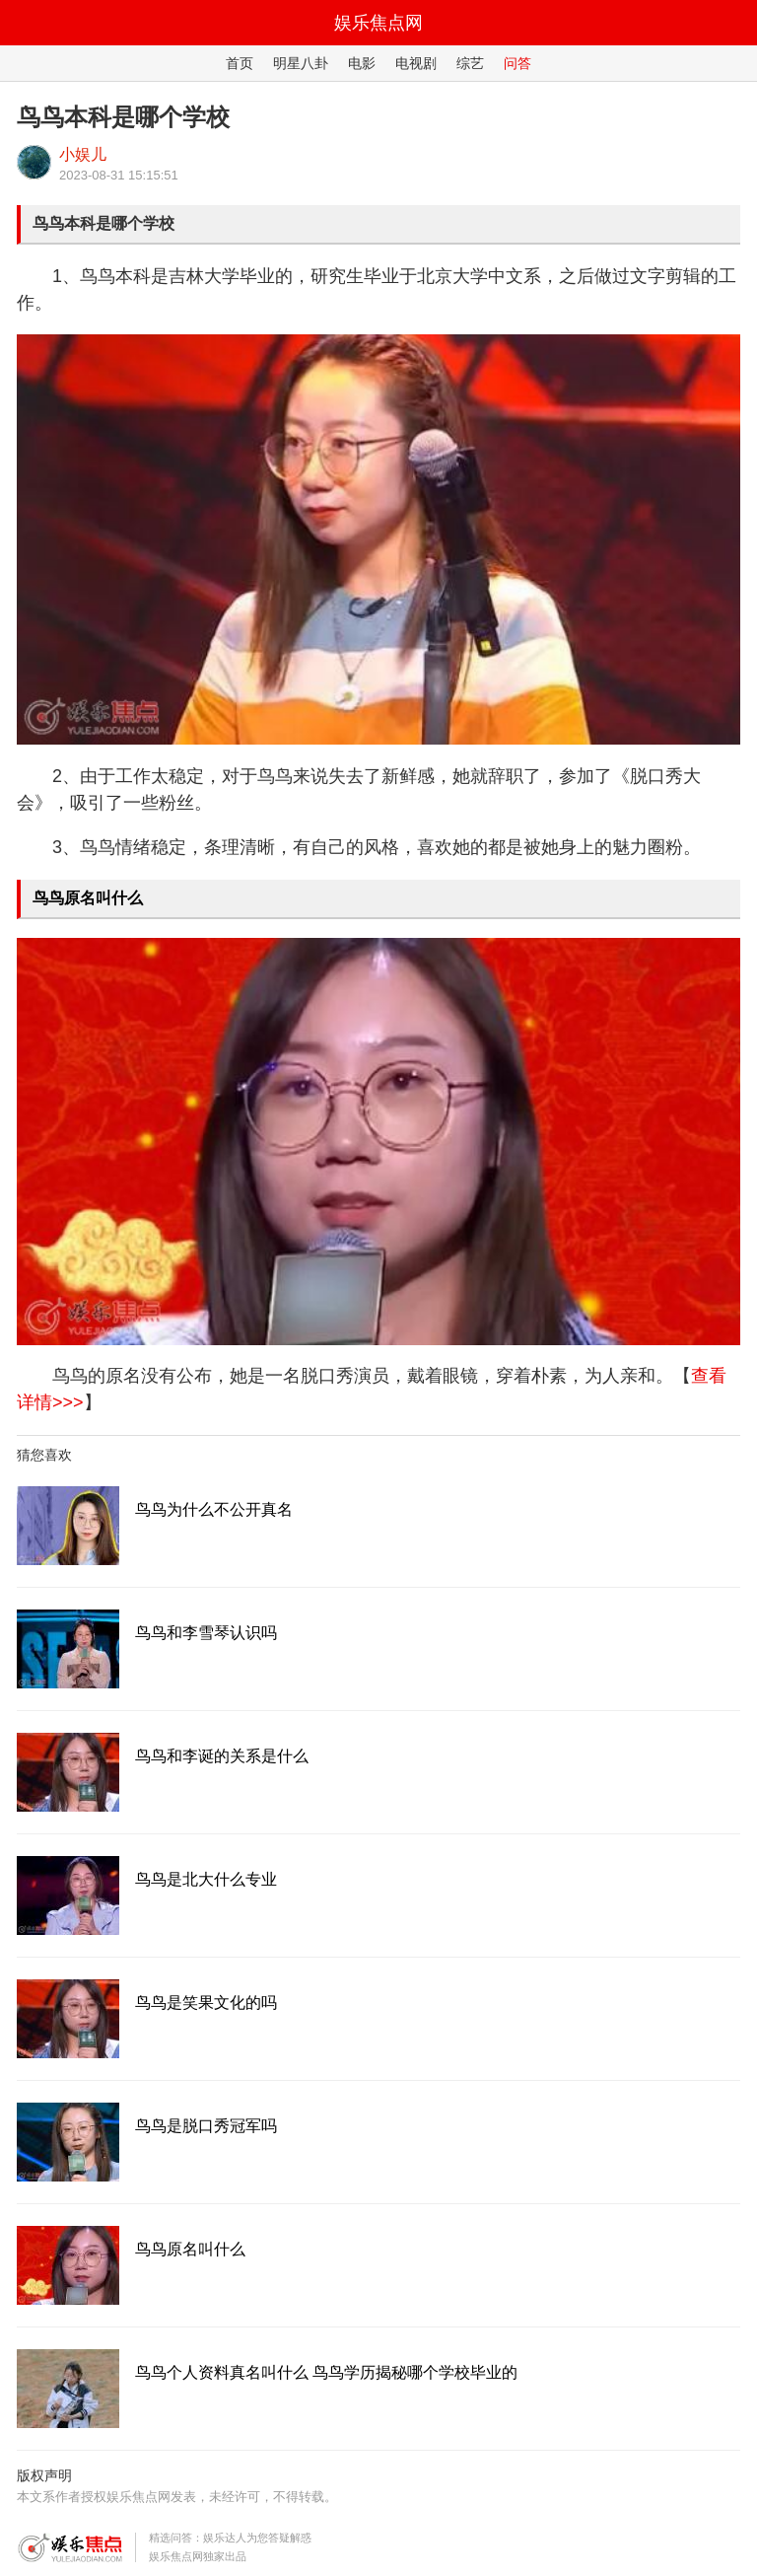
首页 (239, 63)
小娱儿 (82, 154)
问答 (517, 63)
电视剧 (416, 63)
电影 (362, 63)
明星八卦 (300, 63)
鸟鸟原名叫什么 (88, 898)
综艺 (470, 63)
